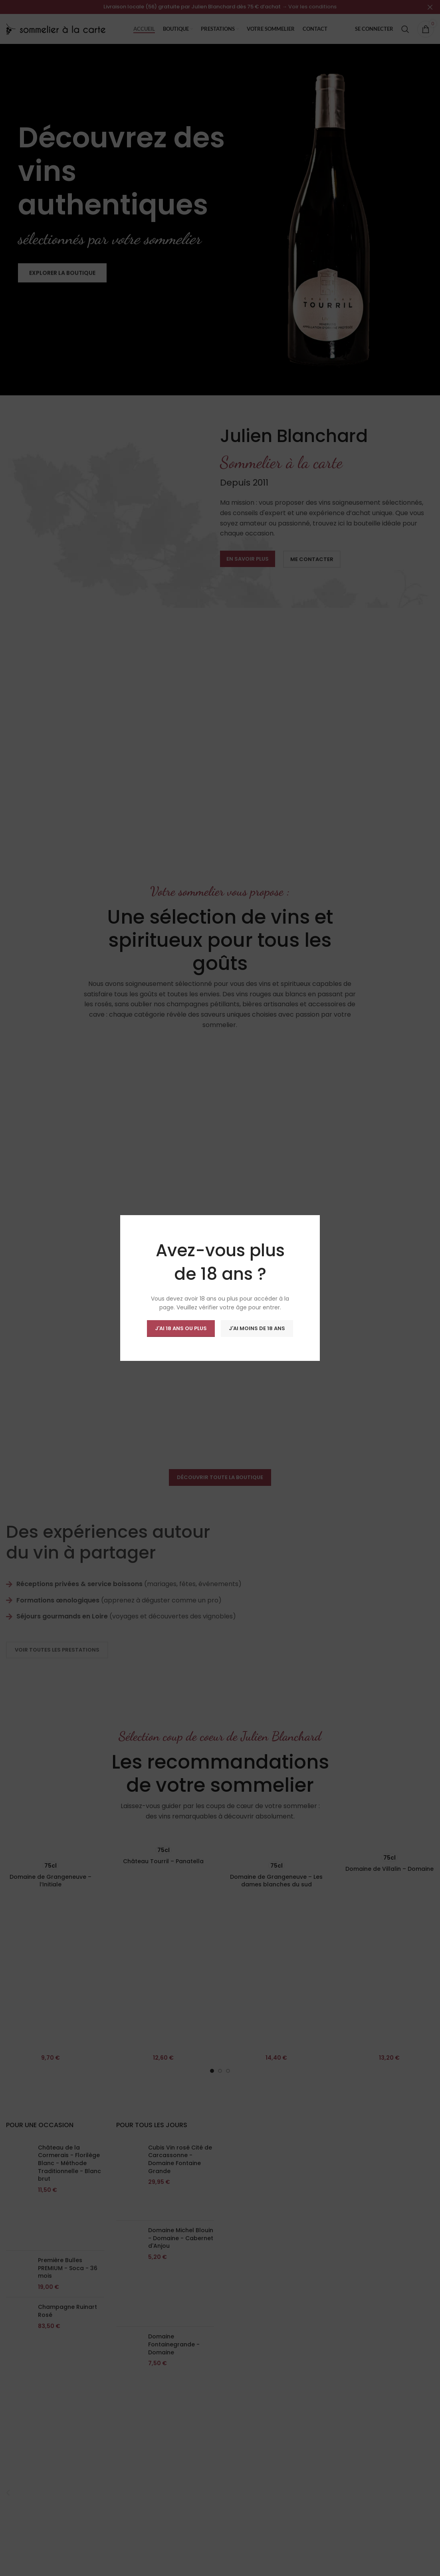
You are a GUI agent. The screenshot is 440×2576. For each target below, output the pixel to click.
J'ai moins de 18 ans (257, 1328)
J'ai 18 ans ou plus (181, 1328)
